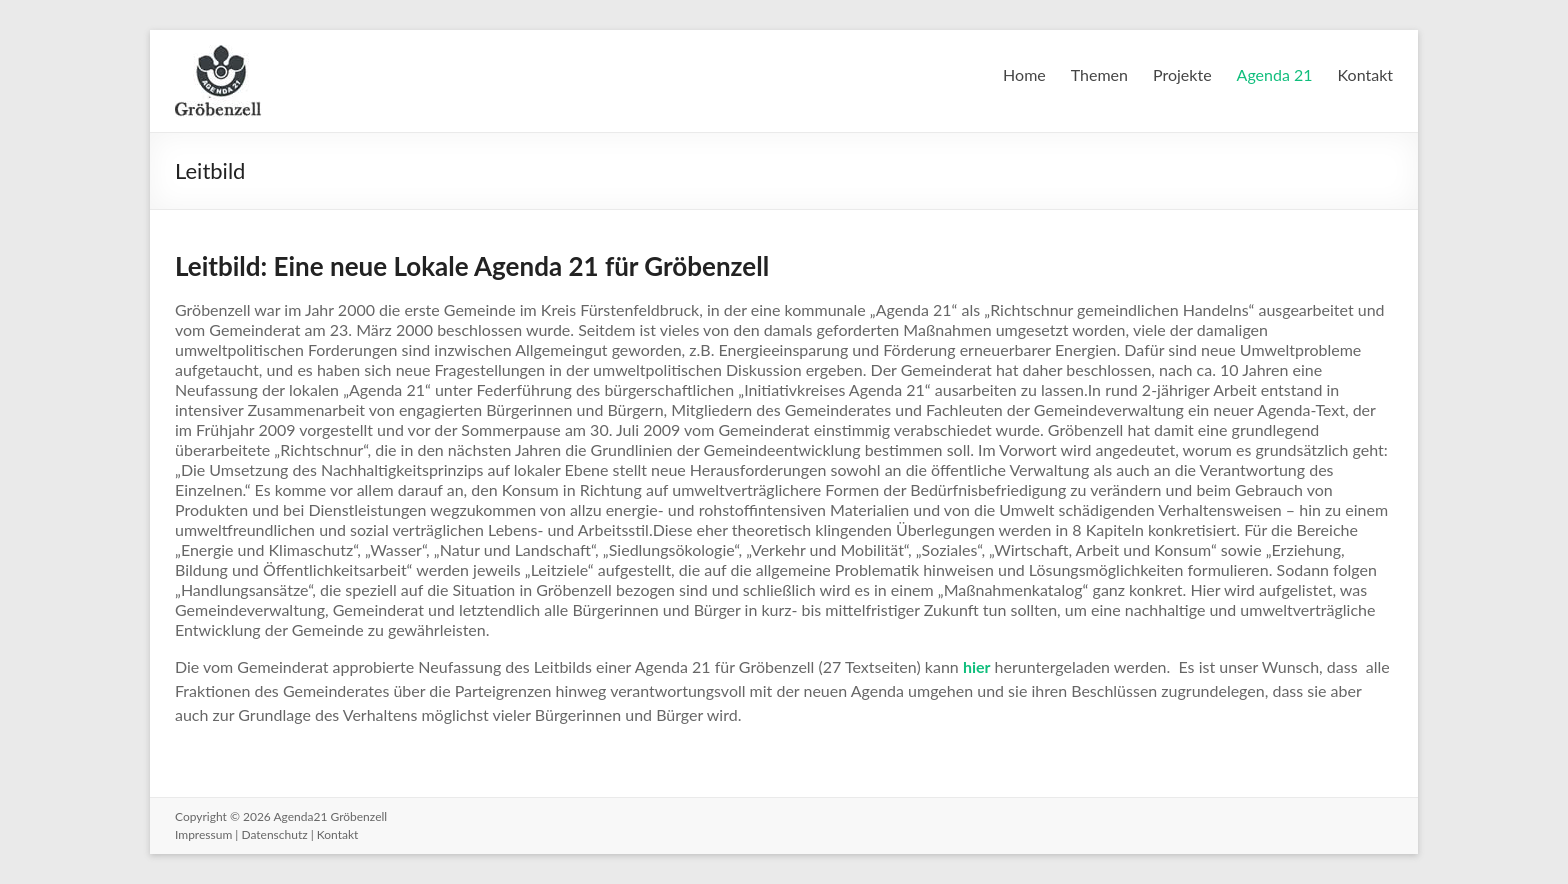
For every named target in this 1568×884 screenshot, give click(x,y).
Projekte (1182, 74)
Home (1024, 74)
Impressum (203, 834)
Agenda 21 (1275, 74)
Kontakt (1365, 74)
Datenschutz (274, 834)
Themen (1099, 74)
